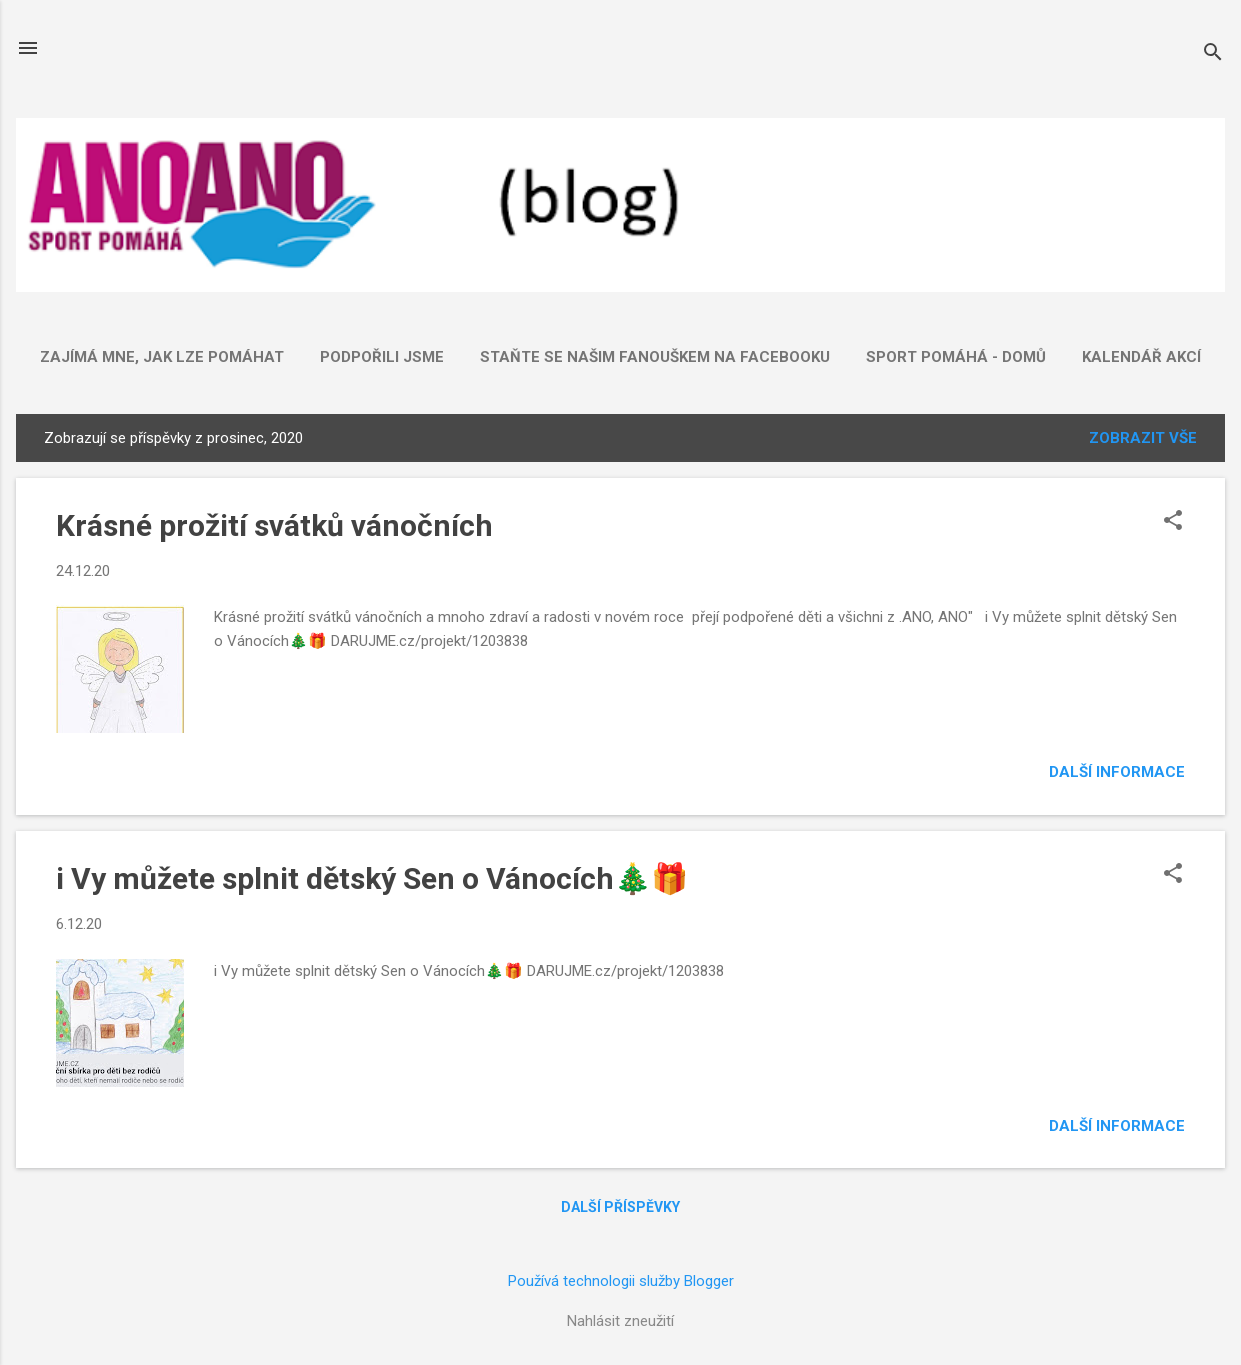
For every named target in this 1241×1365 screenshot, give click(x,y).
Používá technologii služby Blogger (621, 1281)
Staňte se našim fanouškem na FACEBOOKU (655, 357)
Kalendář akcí (1141, 357)
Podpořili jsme (382, 357)
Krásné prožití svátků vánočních (274, 525)
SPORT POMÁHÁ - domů (956, 357)
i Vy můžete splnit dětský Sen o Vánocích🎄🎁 (372, 878)
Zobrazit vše (1143, 438)
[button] (1173, 522)
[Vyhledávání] (1213, 54)
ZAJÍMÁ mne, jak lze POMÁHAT (162, 357)
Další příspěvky (620, 1207)
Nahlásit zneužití (620, 1321)
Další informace (1117, 772)
